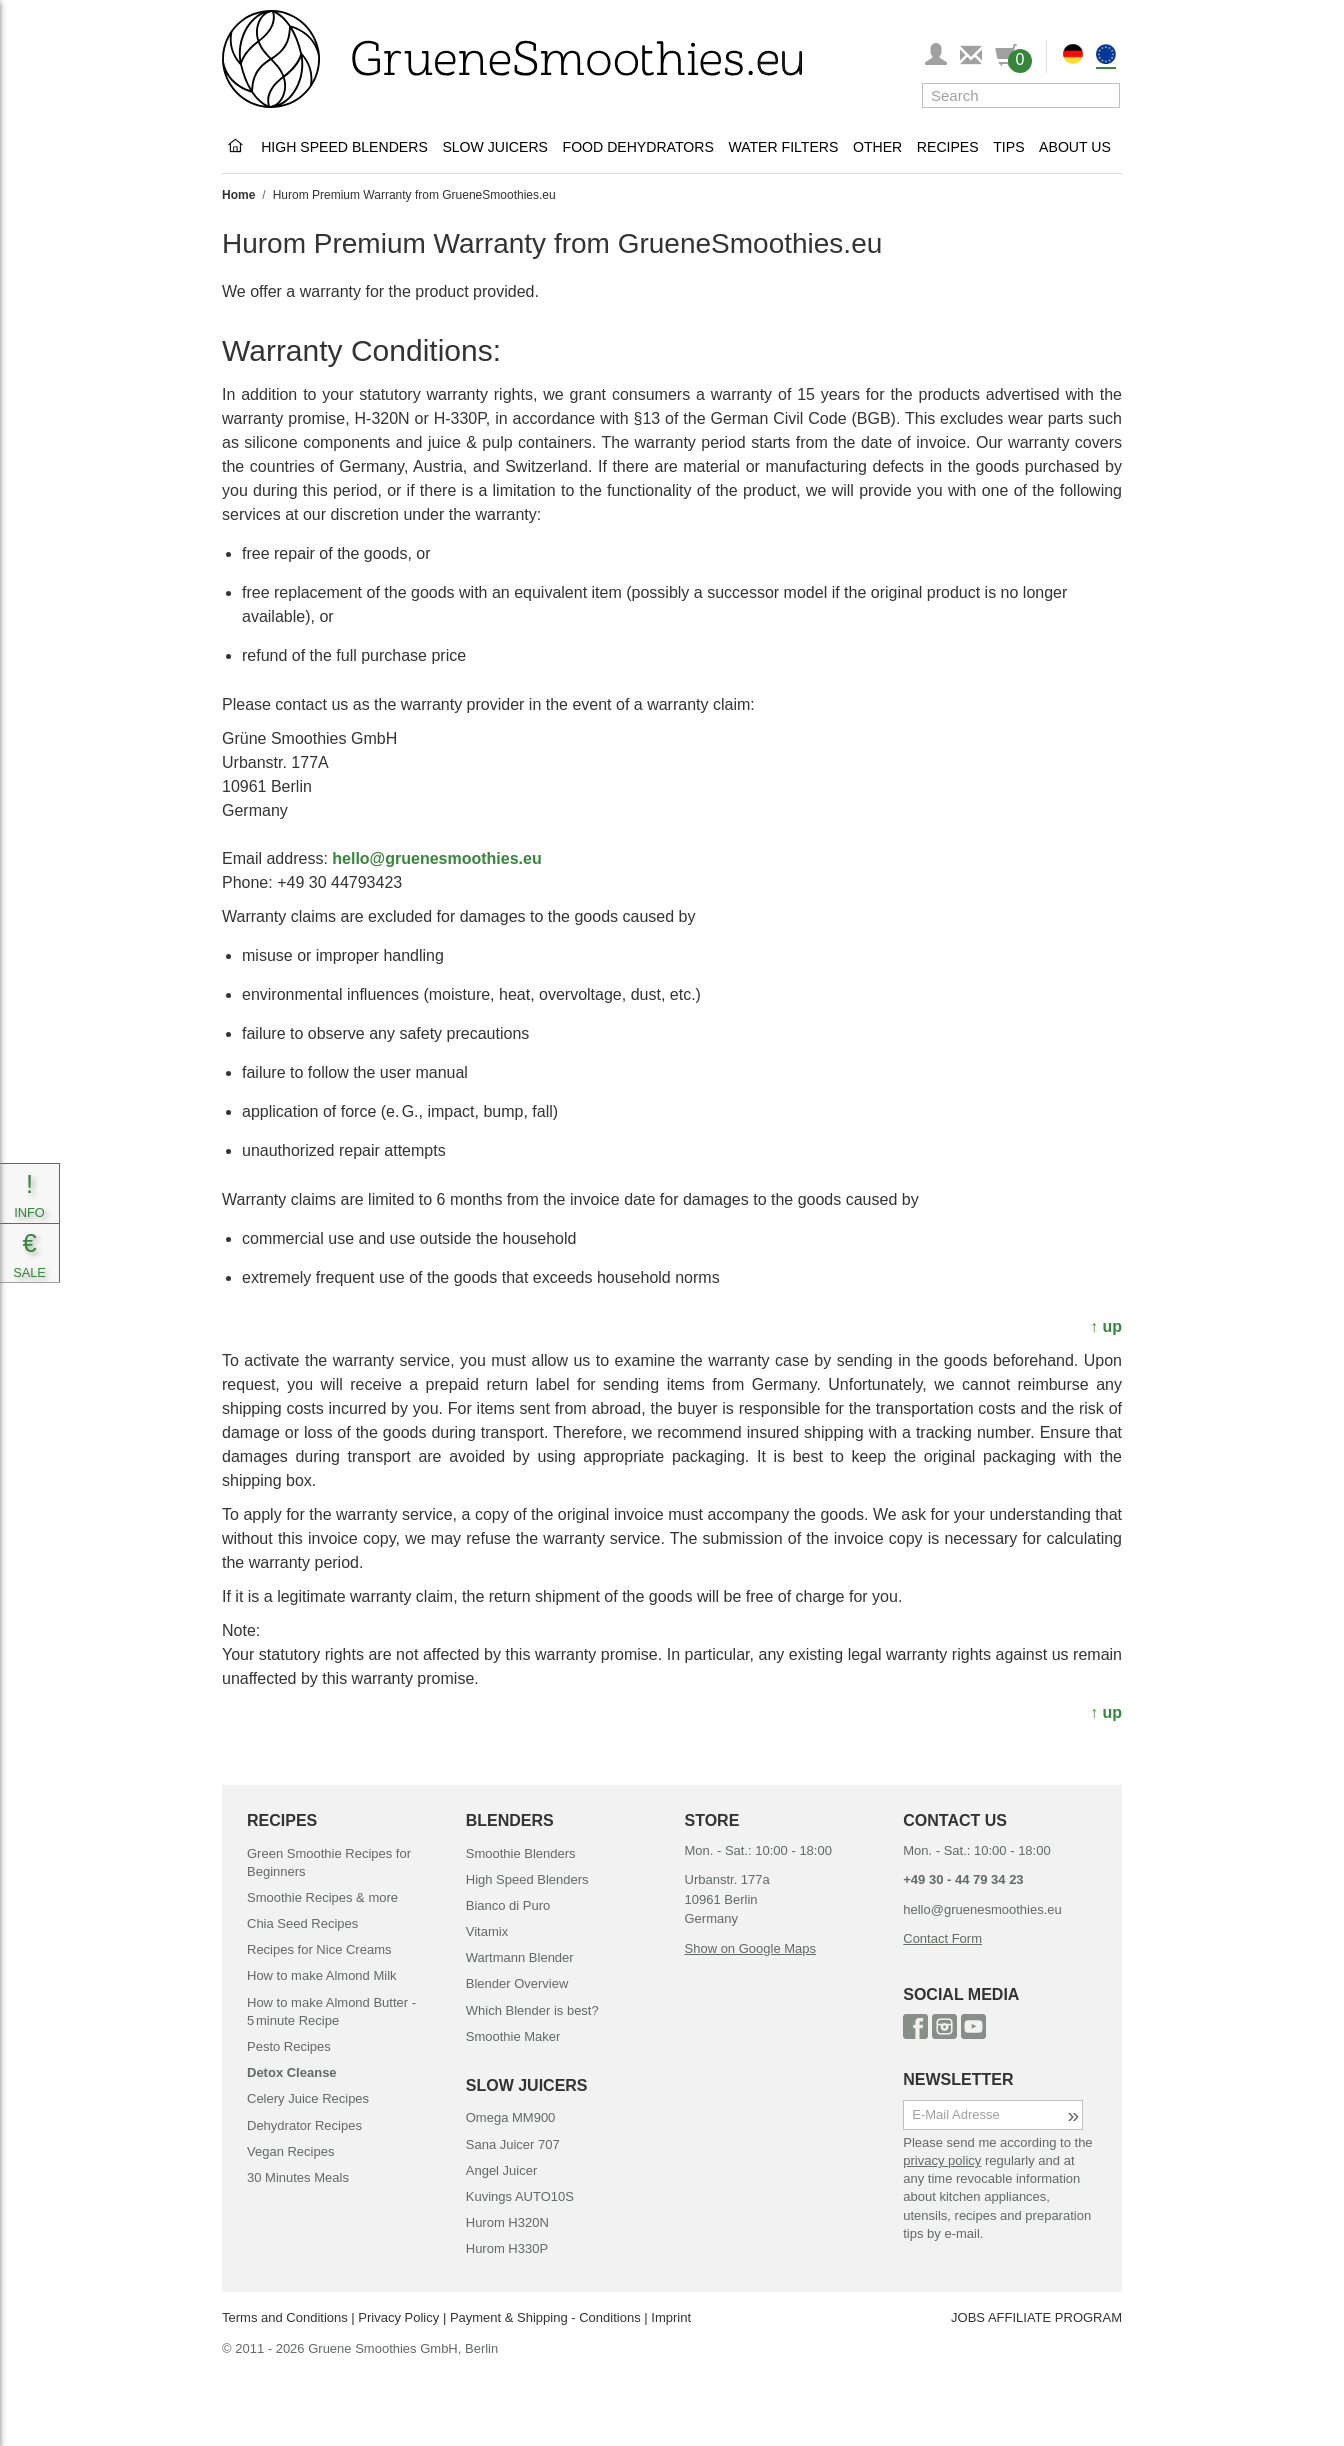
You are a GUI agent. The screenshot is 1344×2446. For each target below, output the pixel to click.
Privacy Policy (398, 2317)
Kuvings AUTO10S (520, 2196)
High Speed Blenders (344, 147)
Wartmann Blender (520, 1957)
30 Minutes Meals (298, 2177)
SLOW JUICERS (527, 2085)
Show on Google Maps (751, 1948)
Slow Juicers (495, 147)
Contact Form (942, 1938)
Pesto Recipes (289, 2046)
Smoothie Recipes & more (322, 1897)
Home (238, 195)
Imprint (671, 2317)
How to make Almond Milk (322, 1975)
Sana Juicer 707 (513, 2144)
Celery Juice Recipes (308, 2098)
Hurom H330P (507, 2248)
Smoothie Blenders (521, 1853)
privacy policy (942, 2160)
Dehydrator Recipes (304, 2125)
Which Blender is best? (532, 2010)
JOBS (968, 2317)
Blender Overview (517, 1983)
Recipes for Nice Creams (319, 1949)
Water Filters (783, 147)
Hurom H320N (507, 2222)
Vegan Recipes (290, 2151)
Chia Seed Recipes (302, 1923)
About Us (1075, 147)
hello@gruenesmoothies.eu (436, 858)
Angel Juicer (502, 2170)
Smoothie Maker (513, 2036)
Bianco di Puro (508, 1905)
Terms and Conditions (285, 2317)
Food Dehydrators (638, 147)
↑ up (1106, 1326)
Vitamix (487, 1931)
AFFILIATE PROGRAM (1055, 2317)
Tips (1008, 147)
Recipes (948, 147)
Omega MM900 (511, 2117)
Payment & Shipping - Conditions (545, 2317)
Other (877, 147)
